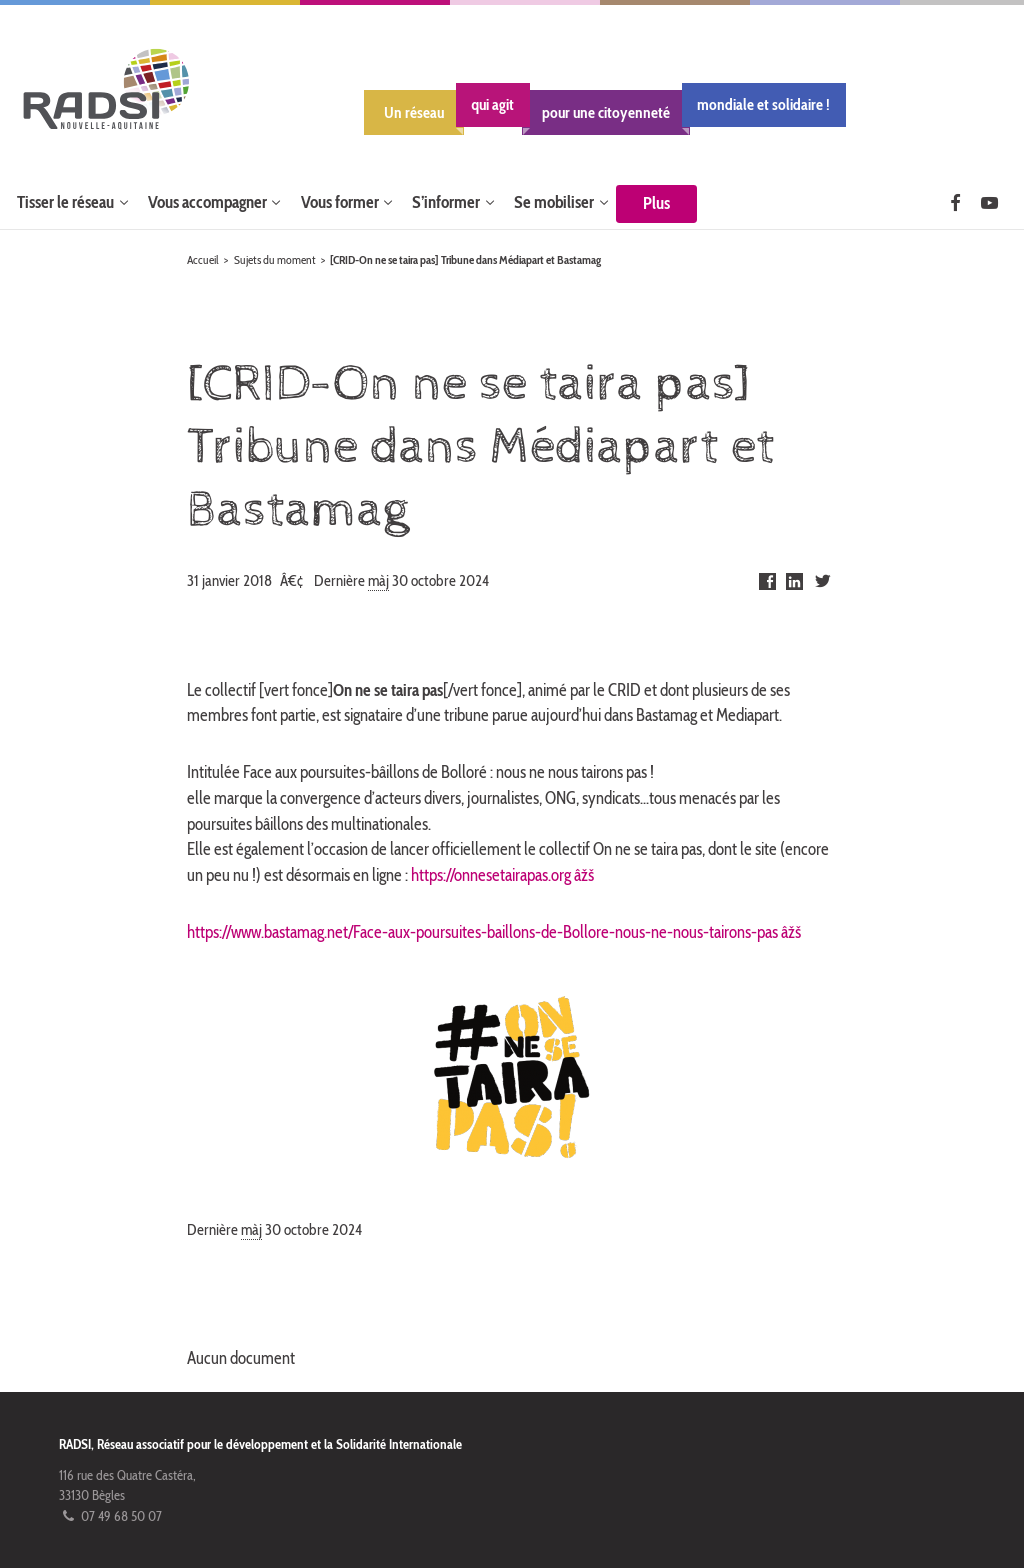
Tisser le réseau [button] (65, 202)
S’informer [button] (446, 202)
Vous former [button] (340, 202)
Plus (656, 203)
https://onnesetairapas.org (491, 875)
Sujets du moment (275, 259)
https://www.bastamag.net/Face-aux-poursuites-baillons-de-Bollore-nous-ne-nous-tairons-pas (482, 932)
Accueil (203, 259)
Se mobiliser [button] (554, 202)
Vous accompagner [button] (207, 202)
